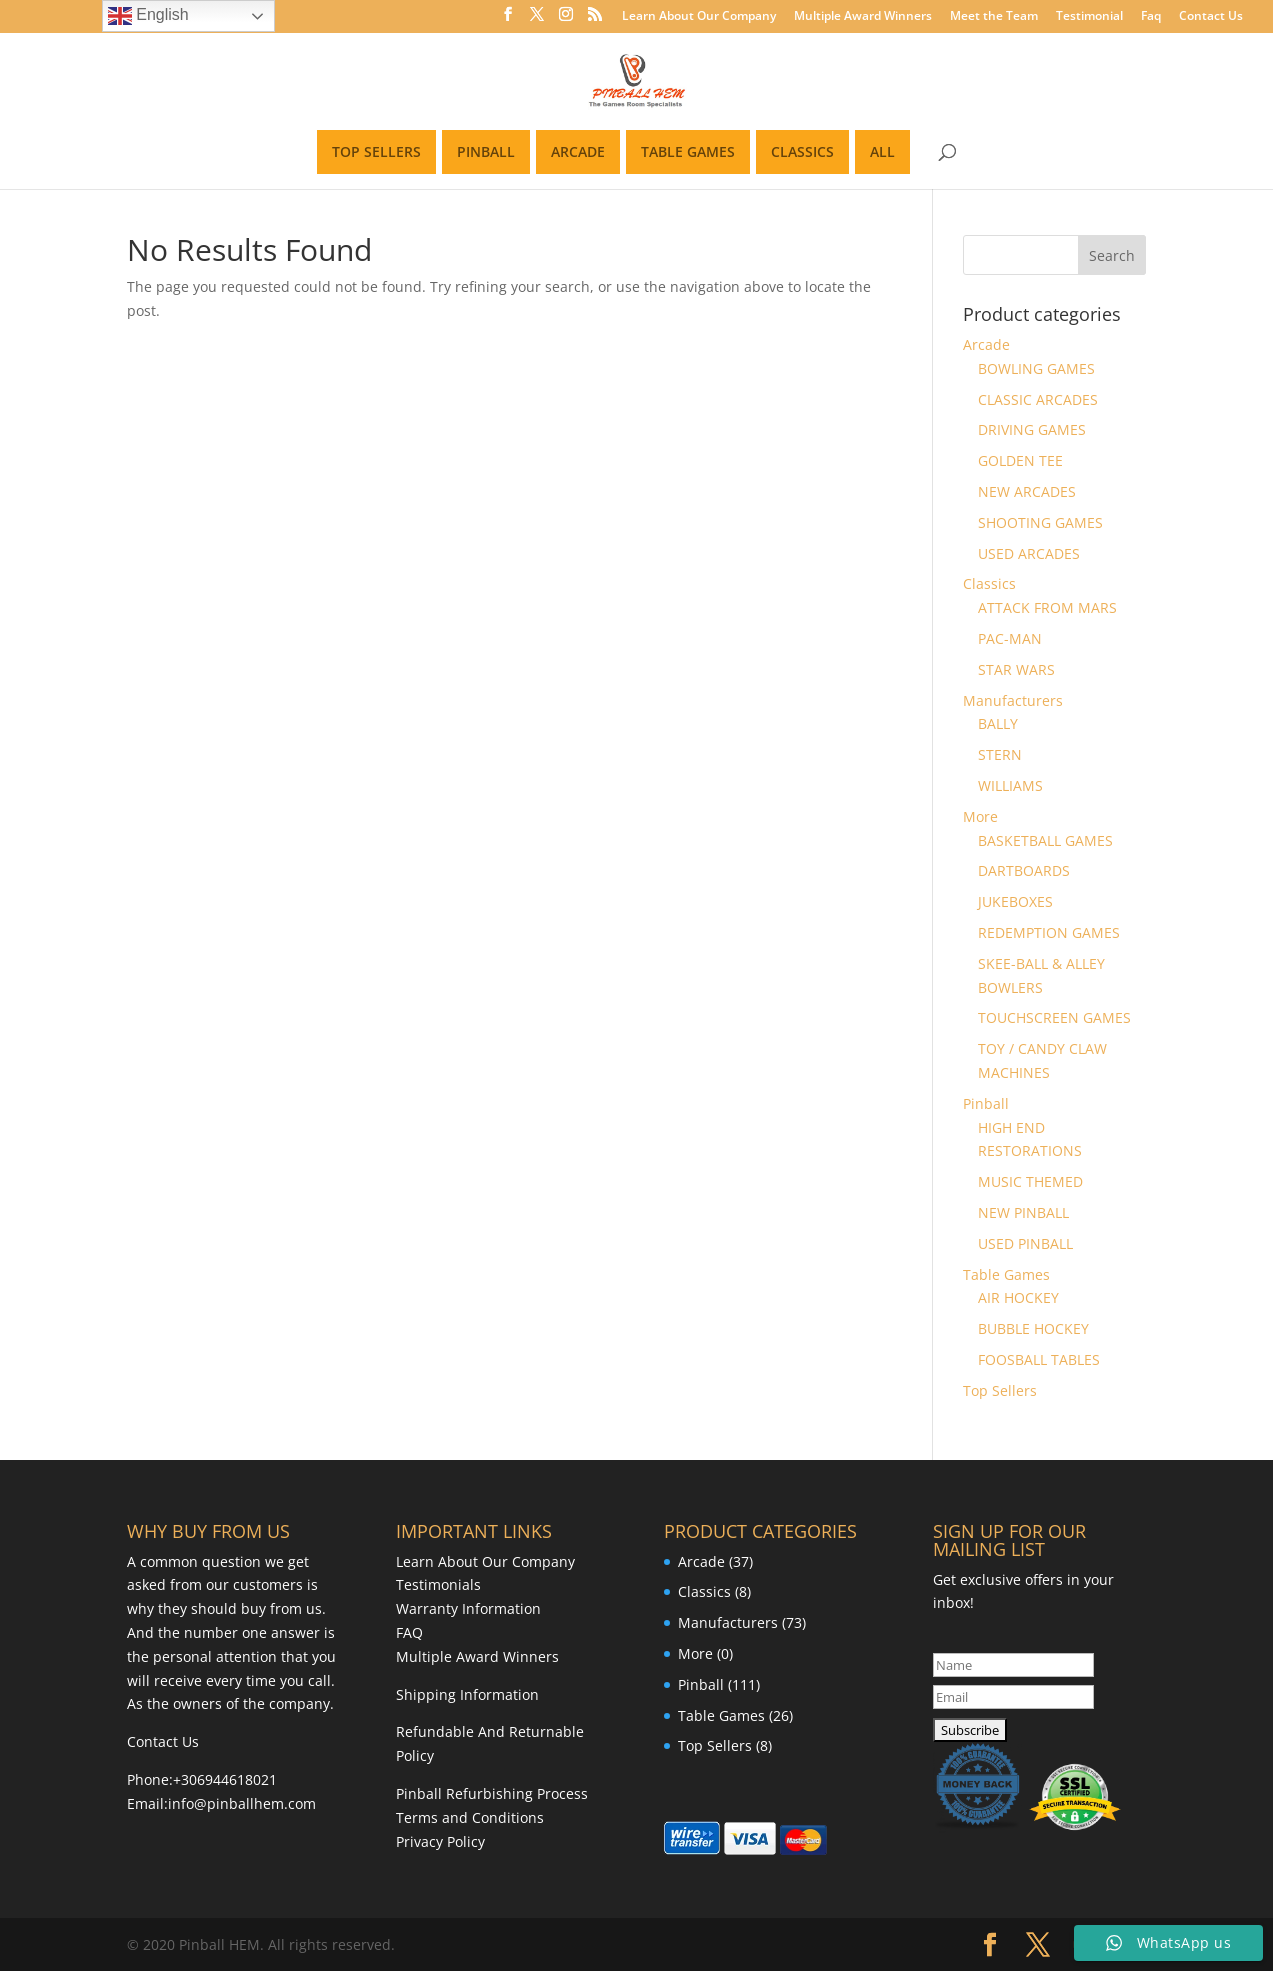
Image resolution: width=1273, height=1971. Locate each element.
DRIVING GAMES (1032, 429)
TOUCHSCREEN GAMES (1054, 1017)
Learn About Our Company (699, 17)
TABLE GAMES (688, 151)
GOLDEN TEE (1020, 460)
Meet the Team (994, 17)
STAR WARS (1016, 669)
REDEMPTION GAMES (1049, 932)
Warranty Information (468, 1608)
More (980, 816)
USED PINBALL (1025, 1243)
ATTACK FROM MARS (1047, 607)
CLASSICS (802, 151)
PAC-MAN (1010, 638)
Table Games (1006, 1274)
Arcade (986, 344)
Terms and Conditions (470, 1817)
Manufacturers (1013, 700)
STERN (1000, 754)
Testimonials (438, 1584)
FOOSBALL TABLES (1039, 1359)
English (148, 16)
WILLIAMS (1010, 785)
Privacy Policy (440, 1841)
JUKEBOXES (1015, 901)
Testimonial (1089, 17)
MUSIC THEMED (1030, 1181)
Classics (989, 583)
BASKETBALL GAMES (1045, 840)
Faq (1151, 17)
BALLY (998, 723)
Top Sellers (1000, 1390)
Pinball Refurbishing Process (492, 1793)
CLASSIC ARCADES (1038, 399)
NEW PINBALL (1023, 1212)
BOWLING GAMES (1036, 368)
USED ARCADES (1029, 553)
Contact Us (1211, 17)
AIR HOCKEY (1018, 1297)
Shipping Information (467, 1694)
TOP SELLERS (376, 151)
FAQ (409, 1632)
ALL (882, 151)
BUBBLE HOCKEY (1033, 1328)
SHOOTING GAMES (1040, 522)
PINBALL (486, 151)
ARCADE (578, 151)
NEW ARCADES (1027, 491)
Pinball (986, 1103)
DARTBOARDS (1024, 870)
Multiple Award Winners (863, 17)
